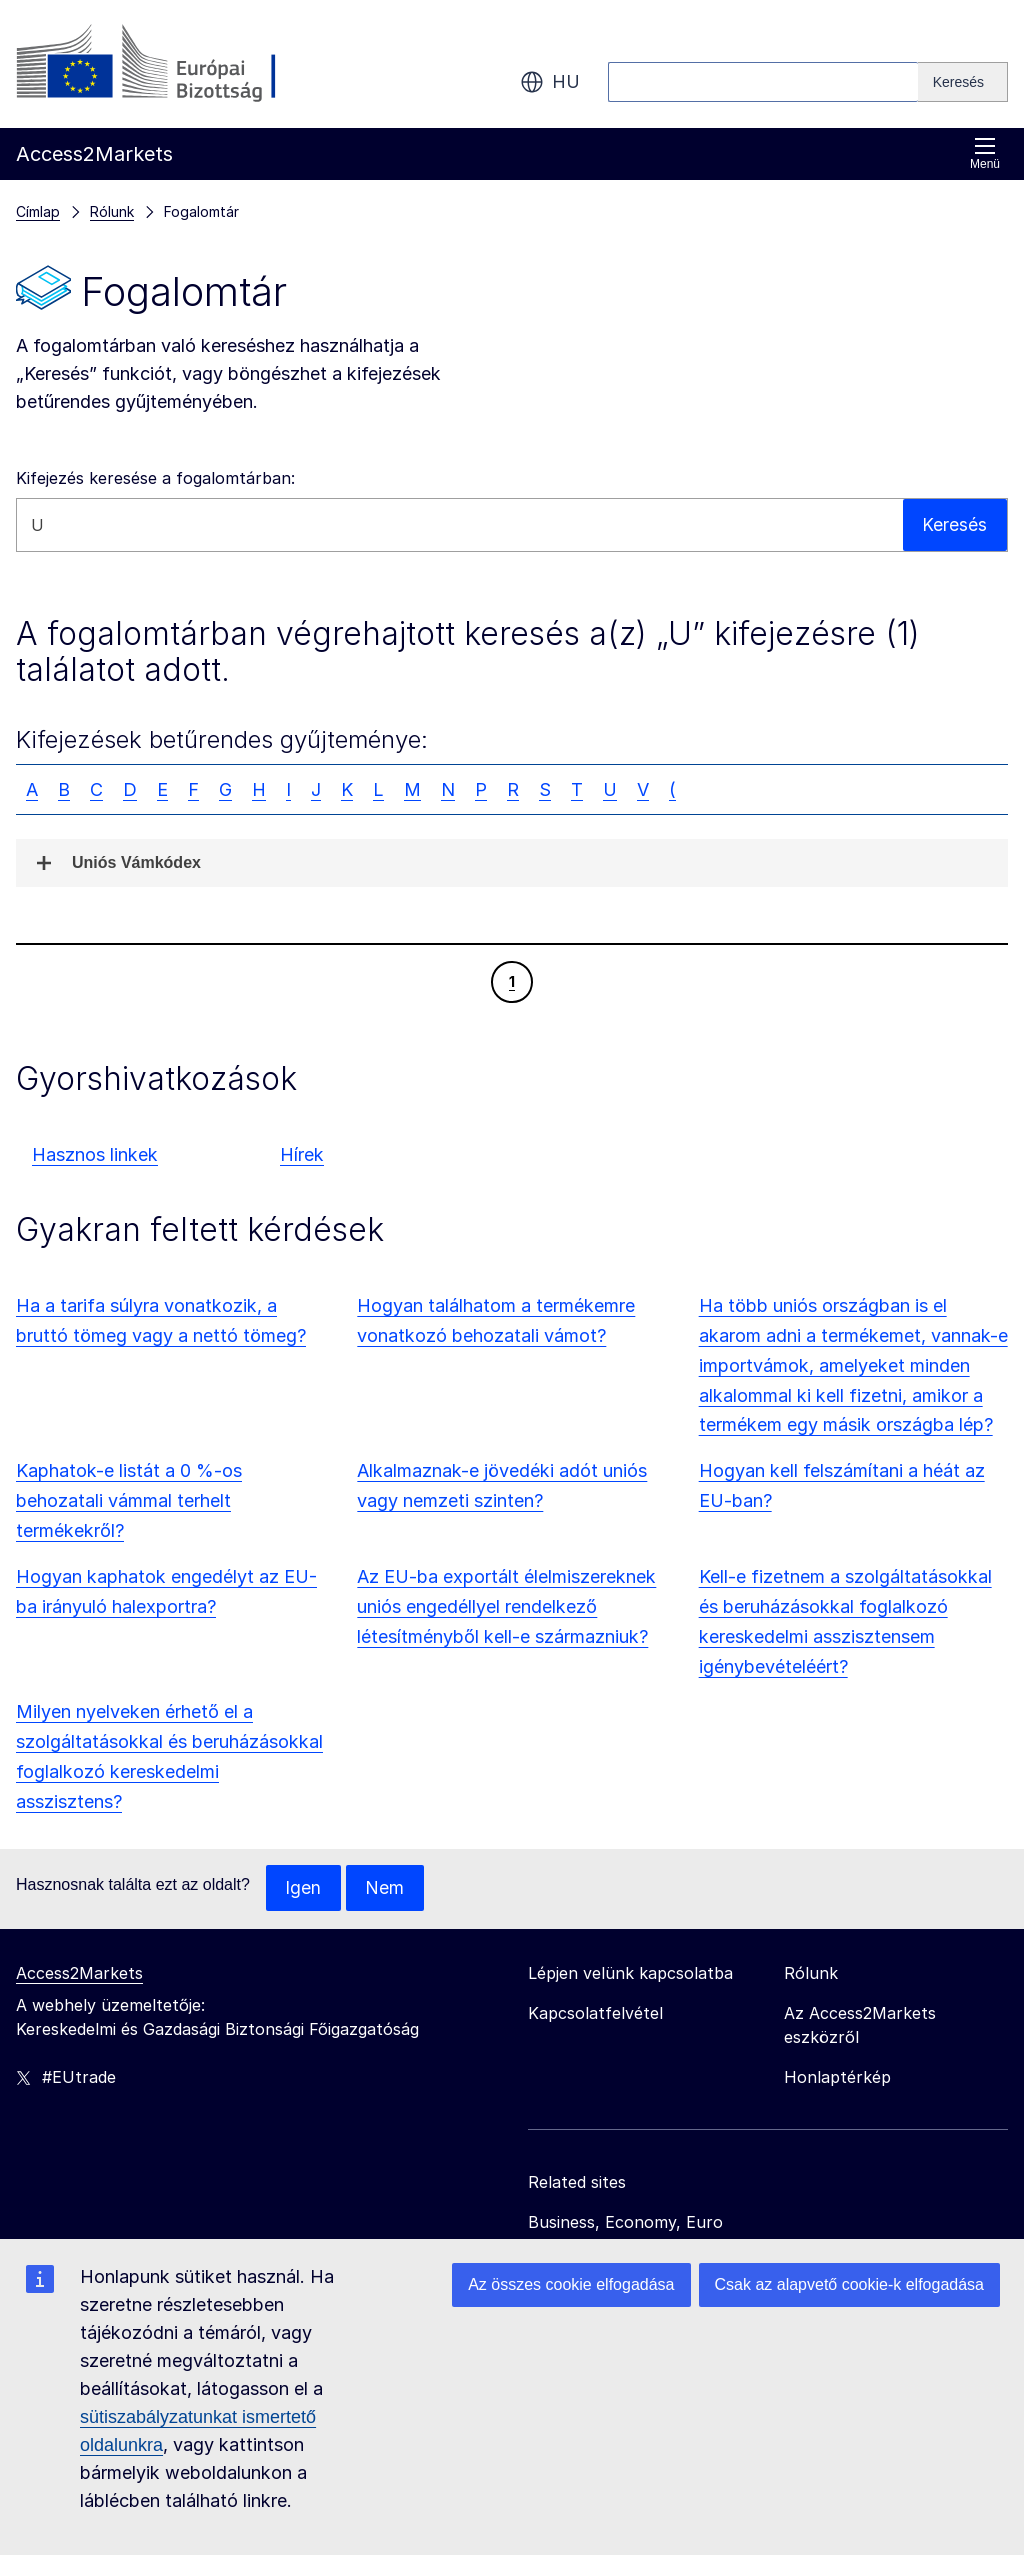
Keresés (954, 524)
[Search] (963, 82)
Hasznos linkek (95, 1154)
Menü (985, 153)
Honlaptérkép (837, 2078)
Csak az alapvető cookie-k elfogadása (850, 2284)
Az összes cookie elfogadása (571, 2284)
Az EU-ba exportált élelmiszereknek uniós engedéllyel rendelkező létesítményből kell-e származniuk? (506, 1606)
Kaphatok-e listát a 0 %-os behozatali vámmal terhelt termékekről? (129, 1500)
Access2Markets (79, 1974)
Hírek (302, 1154)
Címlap (38, 211)
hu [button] (550, 82)
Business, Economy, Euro (625, 2223)
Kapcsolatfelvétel (595, 2014)
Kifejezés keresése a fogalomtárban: (155, 478)
